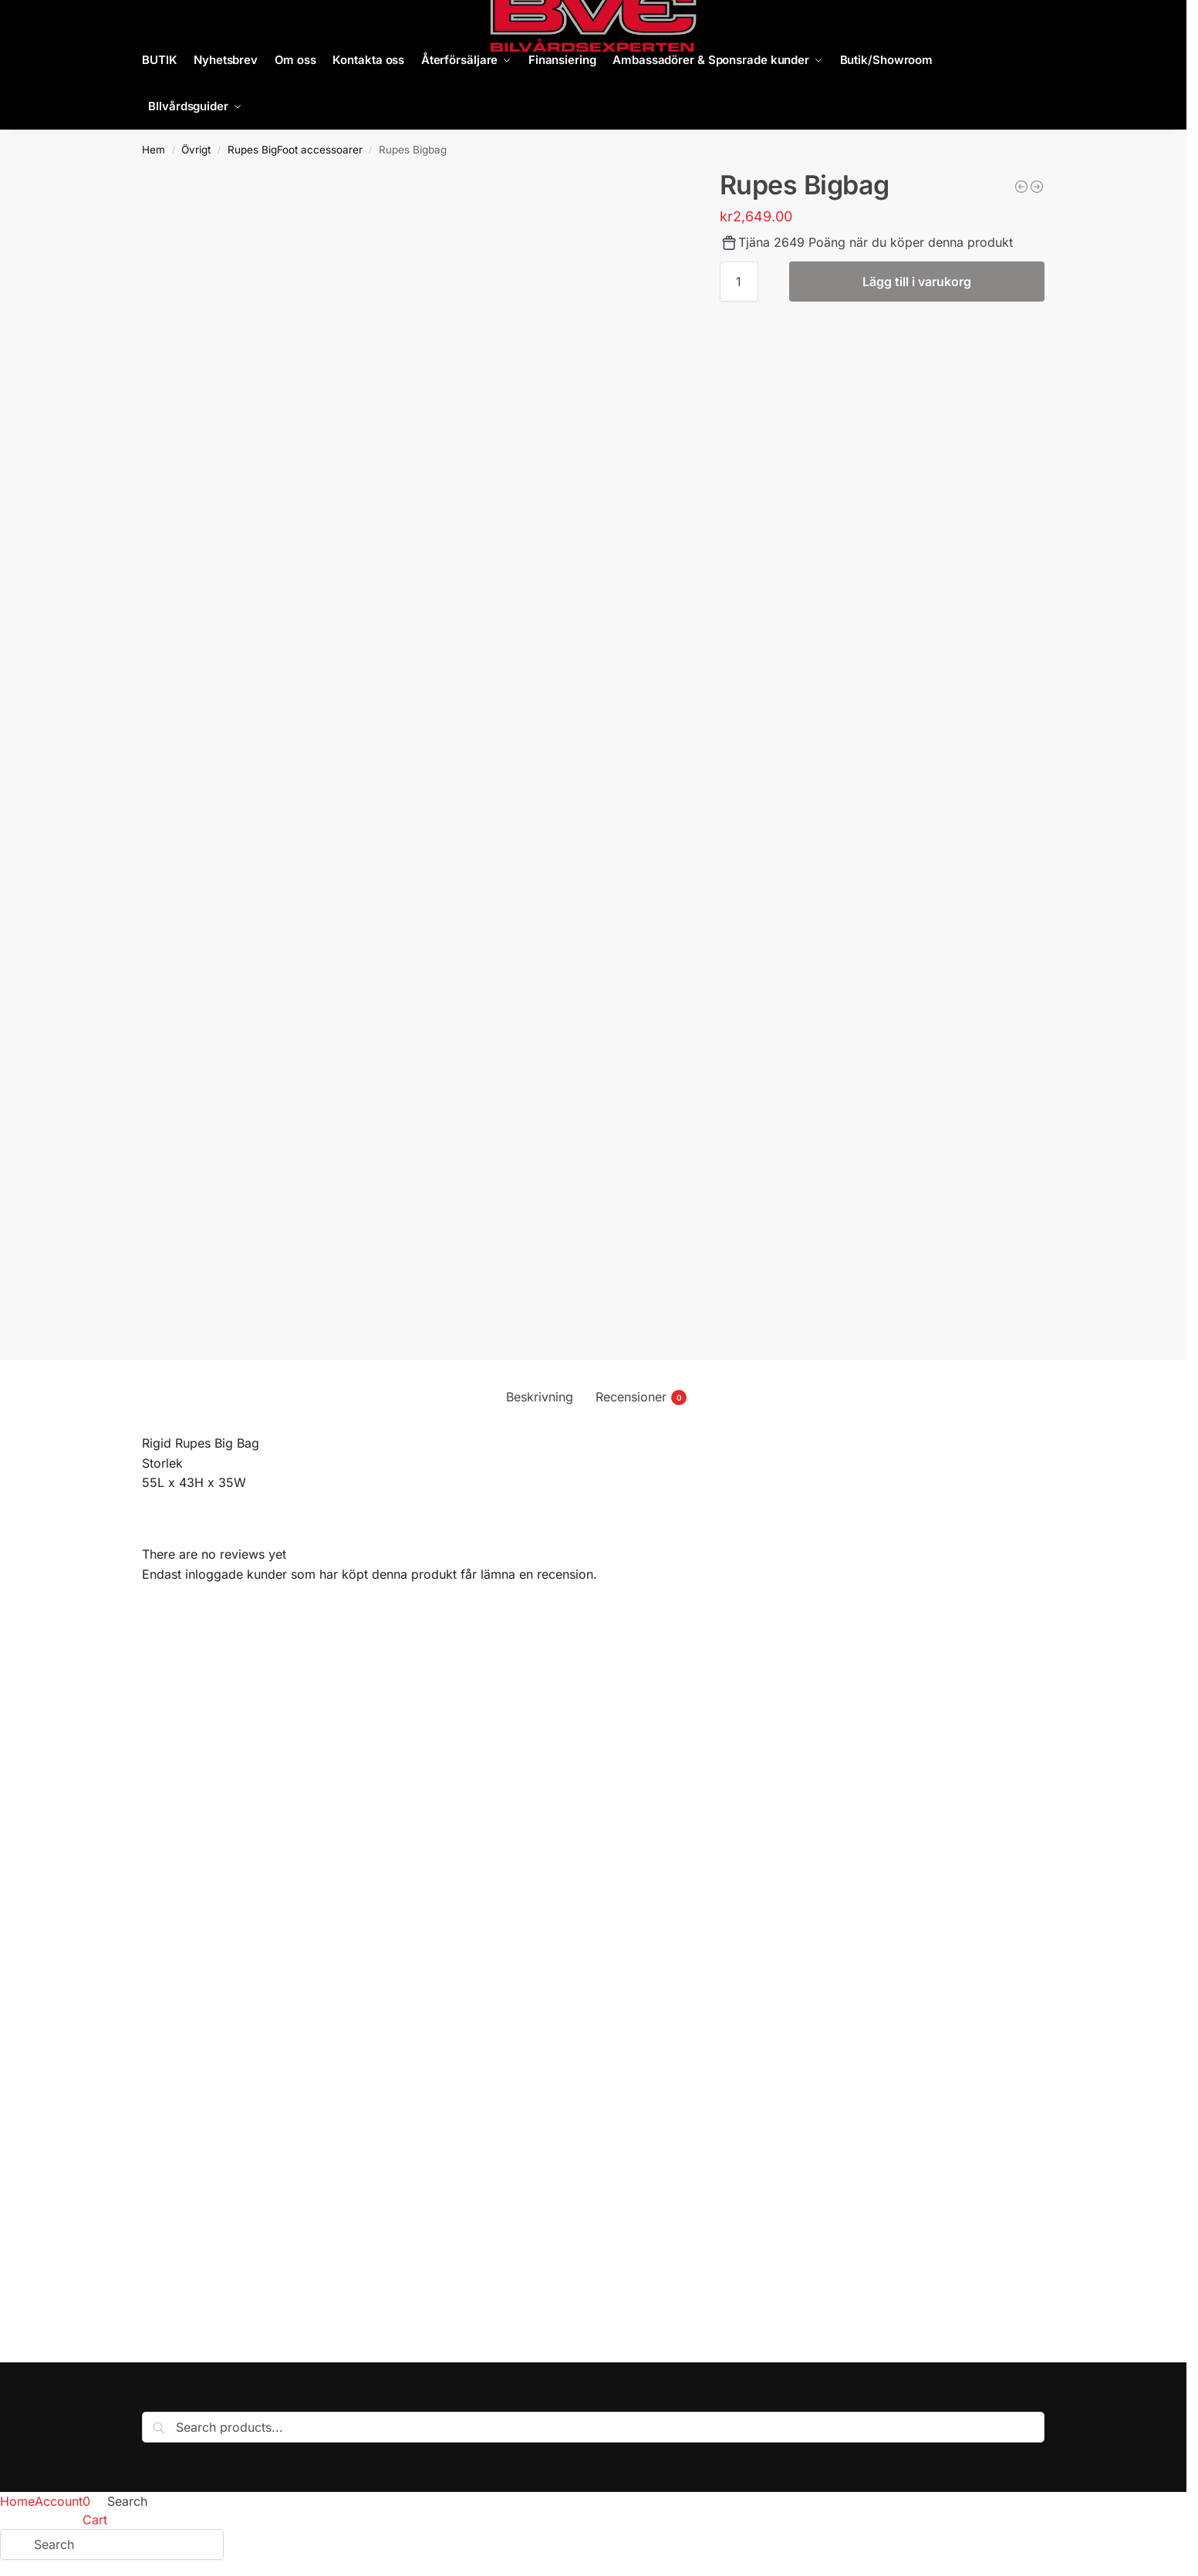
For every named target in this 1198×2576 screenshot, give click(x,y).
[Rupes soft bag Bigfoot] (1021, 186)
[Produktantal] (739, 281)
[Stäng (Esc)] (44, 2553)
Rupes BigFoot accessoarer (295, 149)
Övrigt (196, 149)
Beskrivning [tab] (539, 1396)
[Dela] (30, 2553)
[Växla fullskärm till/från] (17, 2553)
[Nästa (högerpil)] (17, 2571)
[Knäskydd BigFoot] (1036, 186)
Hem (153, 149)
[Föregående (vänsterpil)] (4, 2571)
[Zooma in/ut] (4, 2553)
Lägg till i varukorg (916, 281)
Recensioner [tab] (641, 1397)
